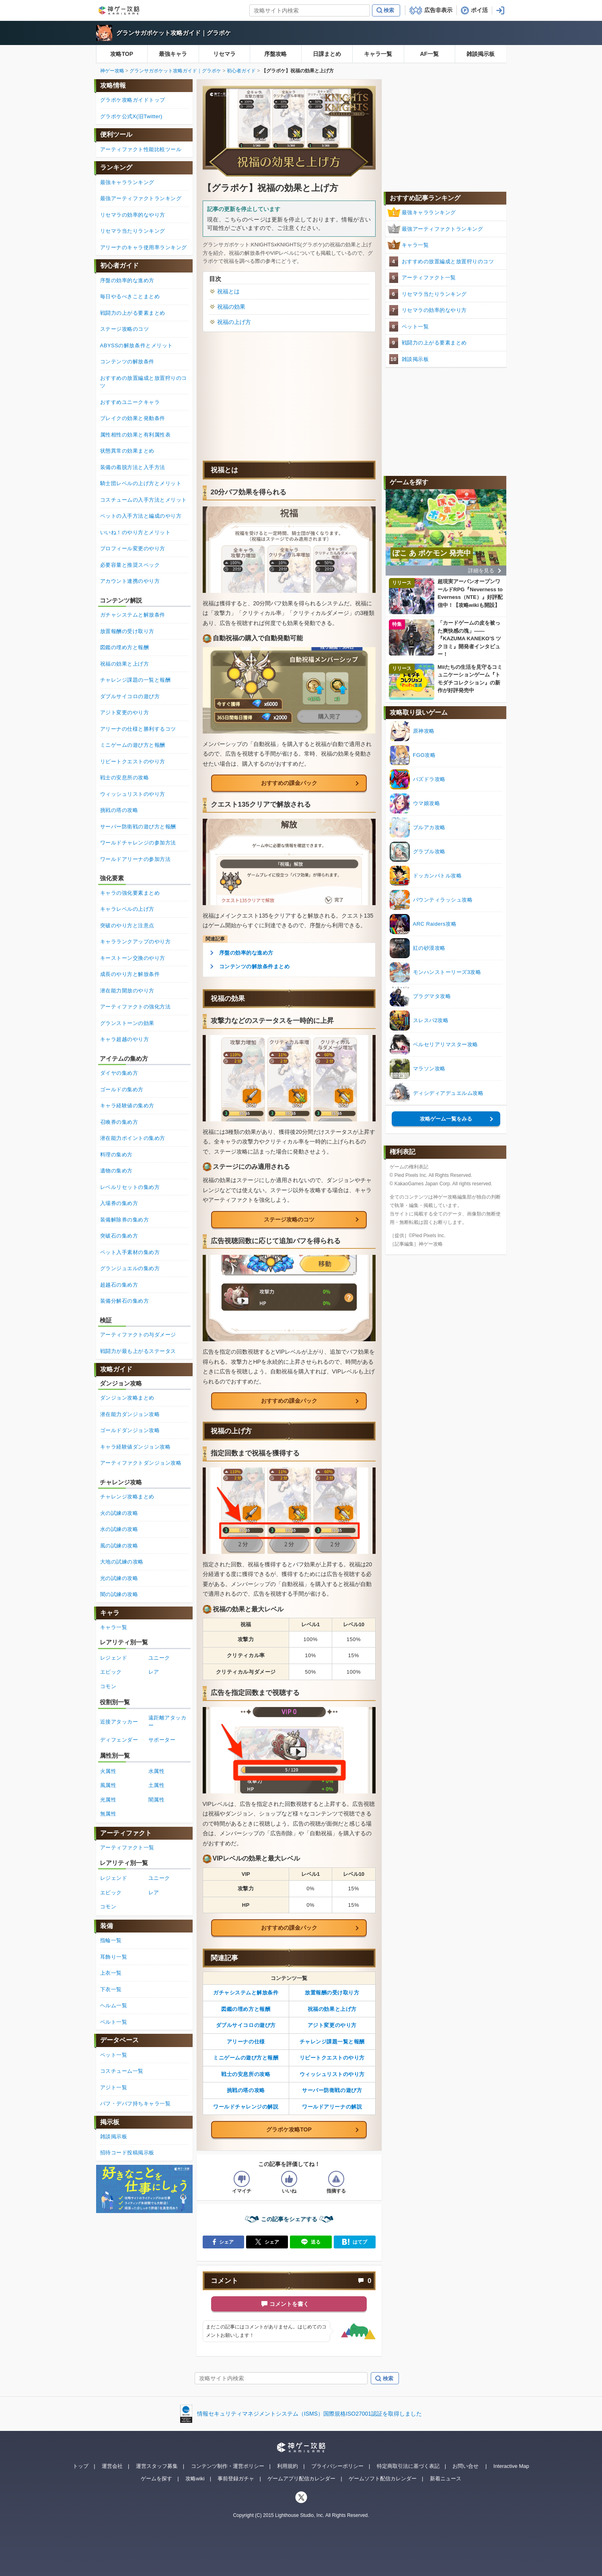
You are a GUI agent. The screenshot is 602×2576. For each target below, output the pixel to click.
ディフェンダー (119, 1740)
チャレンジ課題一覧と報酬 (332, 2042)
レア (153, 1672)
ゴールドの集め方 (122, 1089)
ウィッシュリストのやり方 (332, 2074)
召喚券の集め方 (119, 1122)
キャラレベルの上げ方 (127, 909)
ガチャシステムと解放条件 (245, 1993)
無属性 (108, 1814)
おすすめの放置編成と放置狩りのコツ (448, 261)
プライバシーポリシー (337, 2466)
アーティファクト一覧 (429, 278)
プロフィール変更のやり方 (132, 548)
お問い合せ (465, 2466)
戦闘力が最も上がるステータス (138, 1351)
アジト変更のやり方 (332, 2025)
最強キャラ (173, 54)
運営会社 (112, 2466)
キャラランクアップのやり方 (135, 942)
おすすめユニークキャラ (130, 402)
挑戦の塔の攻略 (246, 2090)
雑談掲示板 (480, 54)
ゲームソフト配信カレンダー (383, 2479)
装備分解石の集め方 (124, 1301)
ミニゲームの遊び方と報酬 (245, 2058)
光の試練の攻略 (119, 1578)
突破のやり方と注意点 (127, 925)
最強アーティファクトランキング (442, 229)
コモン (108, 1686)
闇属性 (156, 1800)
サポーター (162, 1740)
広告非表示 (438, 10)
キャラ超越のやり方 (124, 1039)
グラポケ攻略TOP (289, 2129)
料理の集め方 (116, 1155)
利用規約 (287, 2466)
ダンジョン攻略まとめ (127, 1398)
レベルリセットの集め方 (130, 1187)
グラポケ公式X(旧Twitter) (131, 116)
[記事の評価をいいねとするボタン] (289, 2179)
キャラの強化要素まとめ (130, 893)
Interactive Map (511, 2466)
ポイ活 (479, 10)
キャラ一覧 (378, 54)
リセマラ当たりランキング (434, 294)
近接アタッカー (119, 1722)
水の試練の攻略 (119, 1529)
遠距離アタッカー (167, 1722)
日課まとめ (327, 54)
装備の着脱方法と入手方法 (132, 467)
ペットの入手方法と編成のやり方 (141, 516)
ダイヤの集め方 (119, 1073)
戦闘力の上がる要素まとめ (434, 343)
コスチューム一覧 (122, 2071)
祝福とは (228, 291)
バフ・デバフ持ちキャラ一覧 (135, 2104)
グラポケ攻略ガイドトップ (132, 100)
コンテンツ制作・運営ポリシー (227, 2466)
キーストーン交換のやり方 (132, 958)
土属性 (156, 1785)
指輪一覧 (111, 1940)
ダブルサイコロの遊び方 (246, 2025)
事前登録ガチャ (236, 2479)
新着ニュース (445, 2479)
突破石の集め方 (119, 1236)
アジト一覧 (113, 2087)
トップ (80, 2466)
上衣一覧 (111, 1973)
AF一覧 (429, 54)
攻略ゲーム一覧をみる (446, 1119)
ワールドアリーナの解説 (332, 2107)
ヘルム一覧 (113, 2005)
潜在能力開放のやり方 (127, 991)
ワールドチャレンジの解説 (245, 2107)
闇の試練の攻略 (119, 1594)
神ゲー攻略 (112, 71)
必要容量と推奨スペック (130, 565)
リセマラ (224, 54)
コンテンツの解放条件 (127, 362)
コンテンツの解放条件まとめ (254, 966)
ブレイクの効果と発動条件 (132, 418)
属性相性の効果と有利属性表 (135, 435)
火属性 (108, 1771)
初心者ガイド (241, 71)
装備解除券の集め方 (124, 1220)
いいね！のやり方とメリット (135, 532)
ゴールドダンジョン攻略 (130, 1430)
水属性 (156, 1771)
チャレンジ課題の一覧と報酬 (135, 680)
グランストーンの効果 (127, 1023)
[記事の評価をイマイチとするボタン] (242, 2179)
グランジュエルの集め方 (130, 1268)
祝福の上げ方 (234, 322)
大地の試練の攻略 (122, 1562)
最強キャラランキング (429, 212)
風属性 (108, 1785)
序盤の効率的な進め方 (246, 953)
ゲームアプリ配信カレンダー (301, 2479)
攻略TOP (121, 54)
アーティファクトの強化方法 (135, 1007)
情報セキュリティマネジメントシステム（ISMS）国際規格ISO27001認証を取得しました (309, 2413)
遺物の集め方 (116, 1171)
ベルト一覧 (113, 2022)
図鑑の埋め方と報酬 (245, 2009)
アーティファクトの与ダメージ (138, 1335)
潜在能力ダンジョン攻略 (130, 1414)
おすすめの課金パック (289, 783)
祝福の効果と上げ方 (332, 2009)
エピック (111, 1672)
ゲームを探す (156, 2479)
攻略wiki (195, 2479)
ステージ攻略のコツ (289, 1219)
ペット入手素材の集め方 (130, 1252)
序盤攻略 (275, 54)
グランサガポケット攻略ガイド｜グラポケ (173, 32)
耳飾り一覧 (113, 1957)
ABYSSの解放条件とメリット (136, 345)
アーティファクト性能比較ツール (141, 149)
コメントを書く (289, 2304)
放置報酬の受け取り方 (332, 1993)
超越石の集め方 (119, 1285)
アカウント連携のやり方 (130, 581)
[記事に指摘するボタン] (336, 2179)
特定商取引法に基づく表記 (408, 2466)
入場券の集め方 (119, 1203)
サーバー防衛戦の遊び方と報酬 (138, 827)
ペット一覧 (415, 327)
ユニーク (159, 1658)
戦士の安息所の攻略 (245, 2074)
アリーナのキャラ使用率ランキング (143, 247)
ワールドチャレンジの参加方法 (138, 843)
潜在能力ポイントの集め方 (132, 1138)
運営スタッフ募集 (157, 2466)
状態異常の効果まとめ (127, 451)
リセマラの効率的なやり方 (434, 310)
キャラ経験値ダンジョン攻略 (135, 1447)
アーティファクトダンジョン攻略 (141, 1463)
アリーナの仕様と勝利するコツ (138, 729)
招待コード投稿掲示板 (127, 2153)
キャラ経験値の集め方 (127, 1106)
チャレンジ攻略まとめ (127, 1497)
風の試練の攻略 (119, 1546)
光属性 (108, 1800)
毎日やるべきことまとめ (130, 296)
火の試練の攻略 (119, 1513)
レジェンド (113, 1658)
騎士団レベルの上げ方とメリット (141, 483)
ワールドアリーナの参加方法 (135, 859)
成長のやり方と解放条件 (130, 974)
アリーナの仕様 (246, 2042)
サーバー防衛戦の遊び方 (332, 2090)
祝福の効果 (231, 306)
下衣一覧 (111, 1989)
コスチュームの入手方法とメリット (143, 500)
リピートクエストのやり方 (332, 2058)
